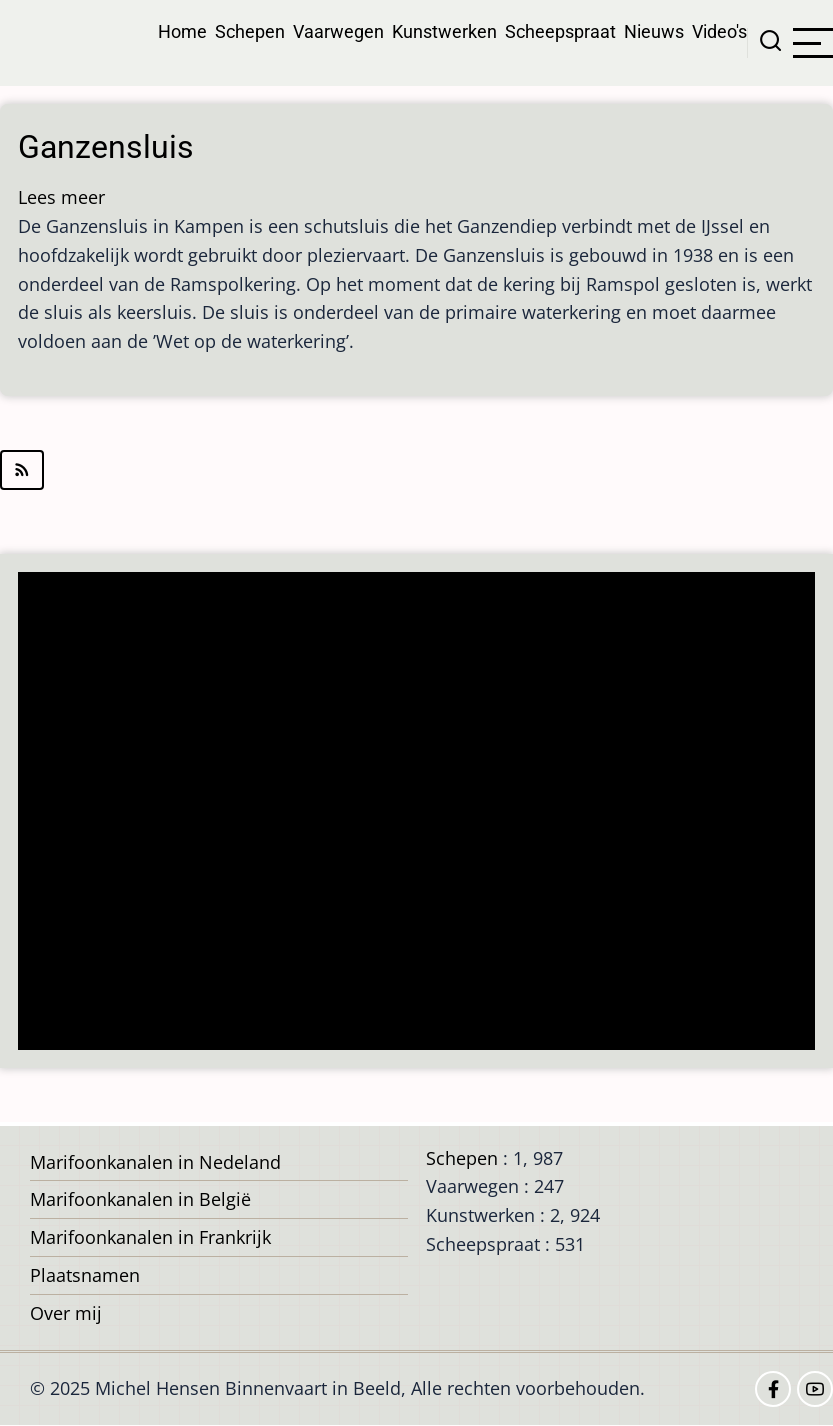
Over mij (66, 1313)
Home (182, 31)
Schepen (250, 31)
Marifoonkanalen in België (140, 1199)
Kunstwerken (444, 31)
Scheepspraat (560, 31)
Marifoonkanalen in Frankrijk (150, 1237)
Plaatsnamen (85, 1275)
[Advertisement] (422, 813)
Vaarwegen (338, 31)
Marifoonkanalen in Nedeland (155, 1162)
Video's (719, 31)
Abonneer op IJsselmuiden (416, 470)
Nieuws (654, 31)
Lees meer (61, 197)
